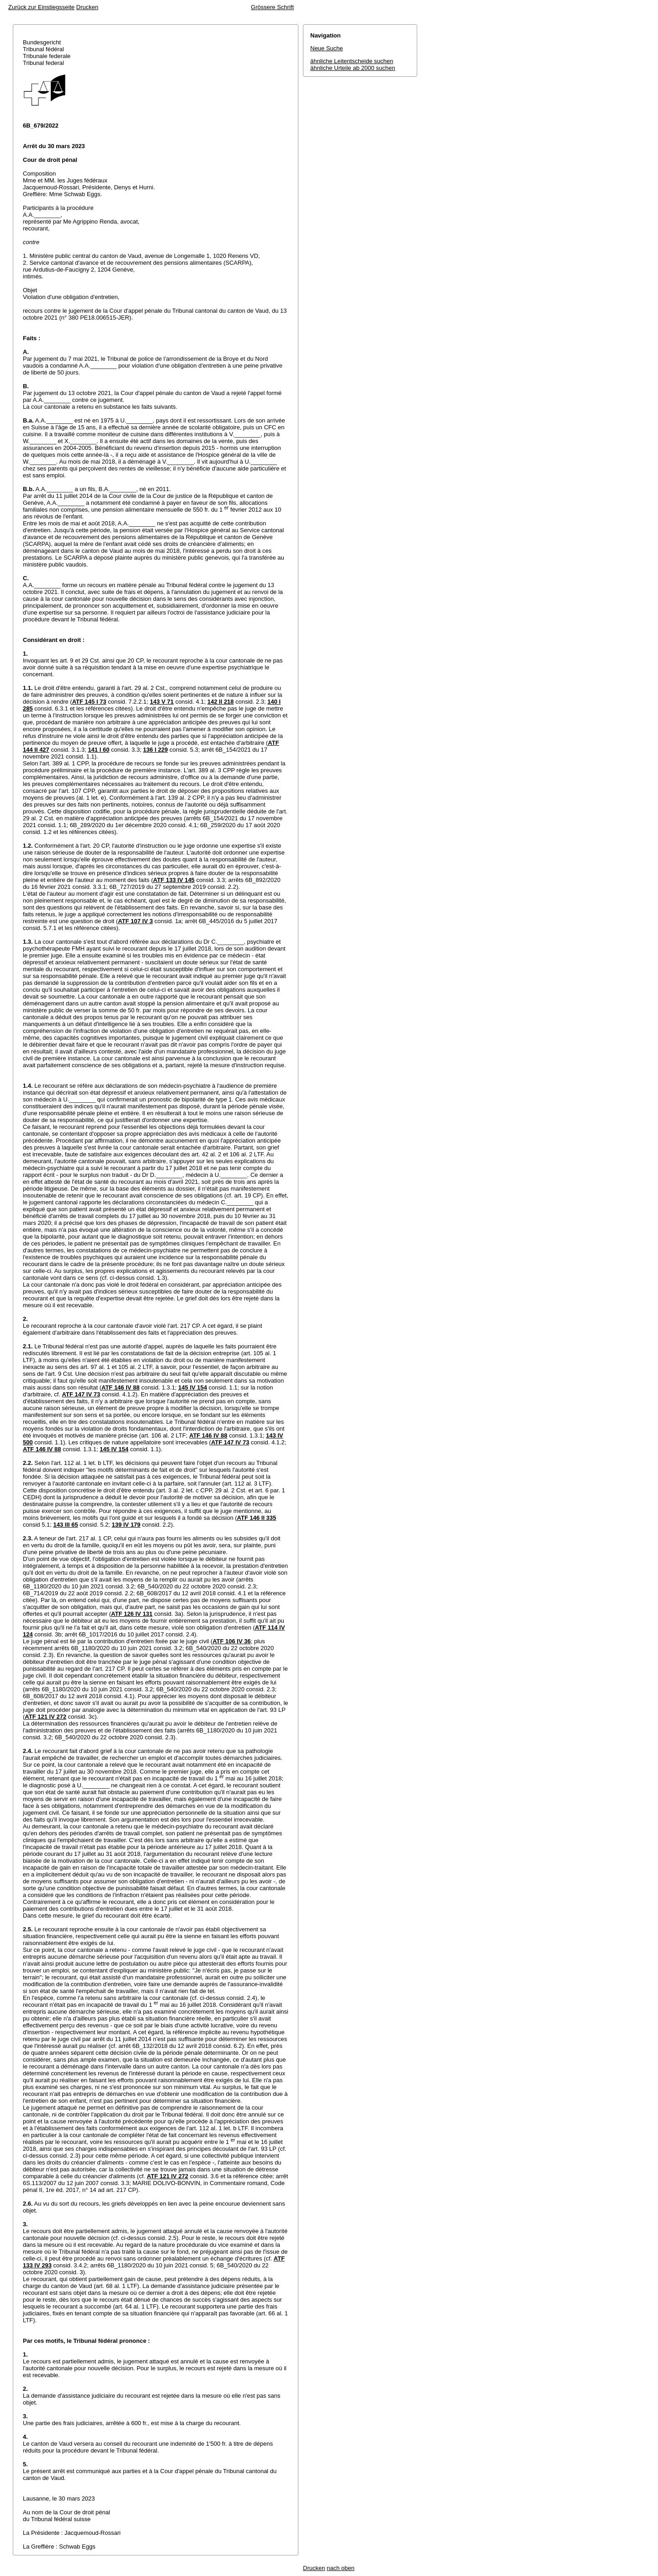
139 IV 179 (125, 1524)
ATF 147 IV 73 (81, 1394)
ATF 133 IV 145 (174, 879)
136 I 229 (155, 749)
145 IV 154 (192, 1387)
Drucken (87, 7)
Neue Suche (326, 48)
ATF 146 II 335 (256, 1517)
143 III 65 (65, 1524)
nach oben (341, 2568)
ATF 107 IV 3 (135, 921)
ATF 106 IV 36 (231, 1641)
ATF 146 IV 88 (120, 1387)
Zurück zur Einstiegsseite (41, 7)
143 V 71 (162, 701)
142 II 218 (220, 701)
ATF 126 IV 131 (132, 1613)
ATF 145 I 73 (89, 701)
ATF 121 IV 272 (45, 1716)
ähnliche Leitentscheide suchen (351, 61)
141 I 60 (98, 749)
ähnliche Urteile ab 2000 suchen (352, 67)
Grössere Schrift (272, 7)
